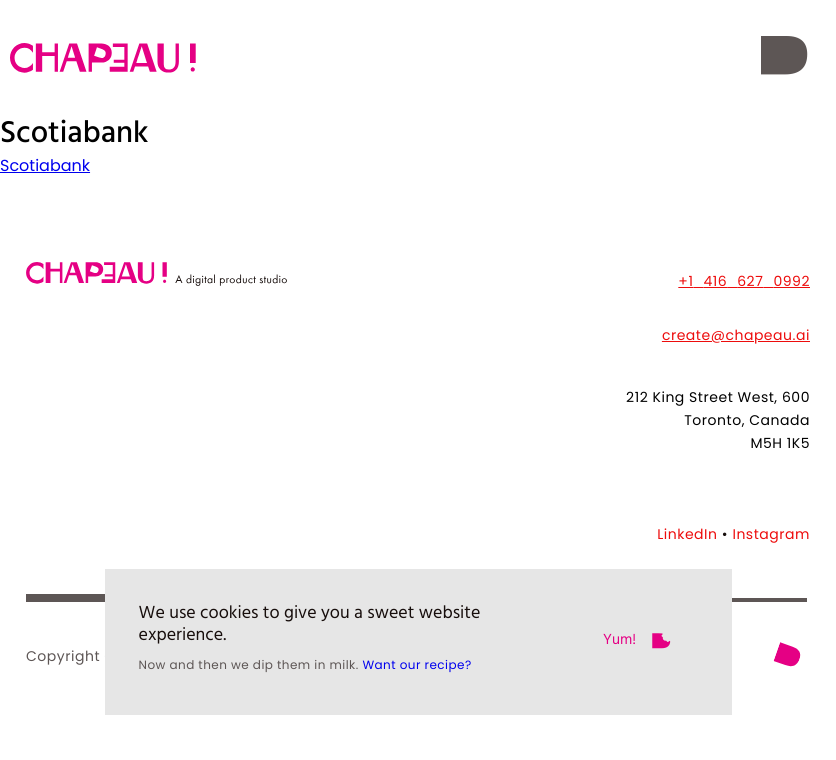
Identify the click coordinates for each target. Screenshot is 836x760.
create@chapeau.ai (736, 335)
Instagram (771, 534)
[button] (783, 58)
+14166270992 (744, 281)
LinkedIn (687, 534)
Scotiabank (45, 165)
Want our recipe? (416, 675)
